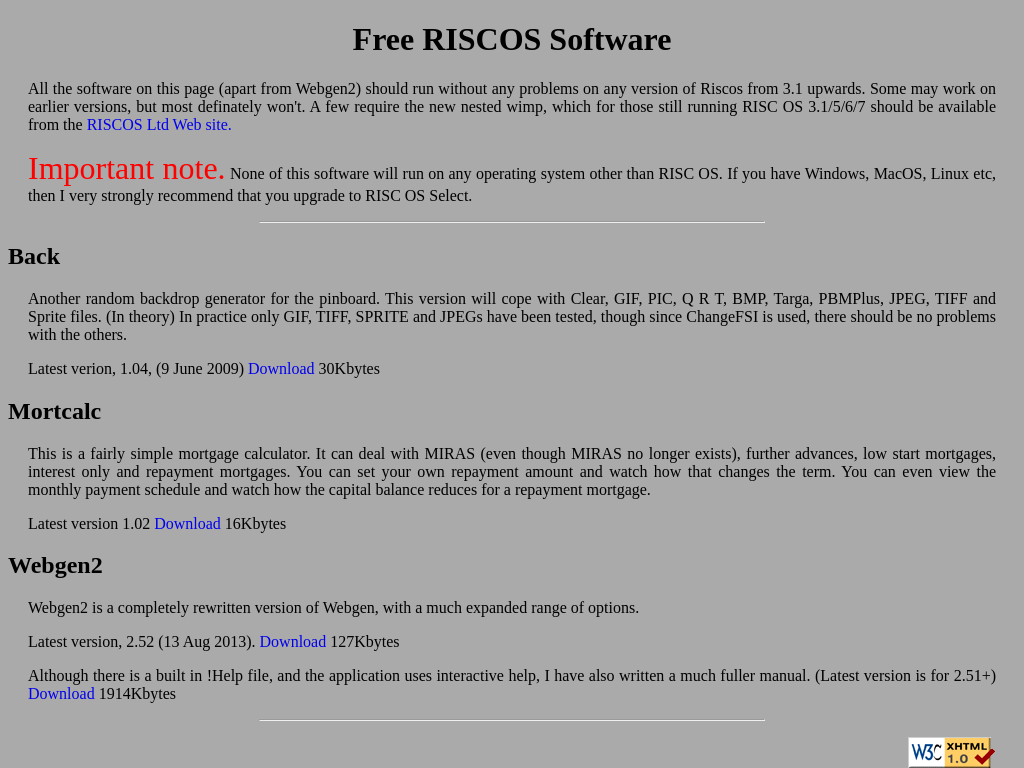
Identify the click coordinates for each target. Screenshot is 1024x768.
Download (281, 368)
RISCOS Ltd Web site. (159, 124)
